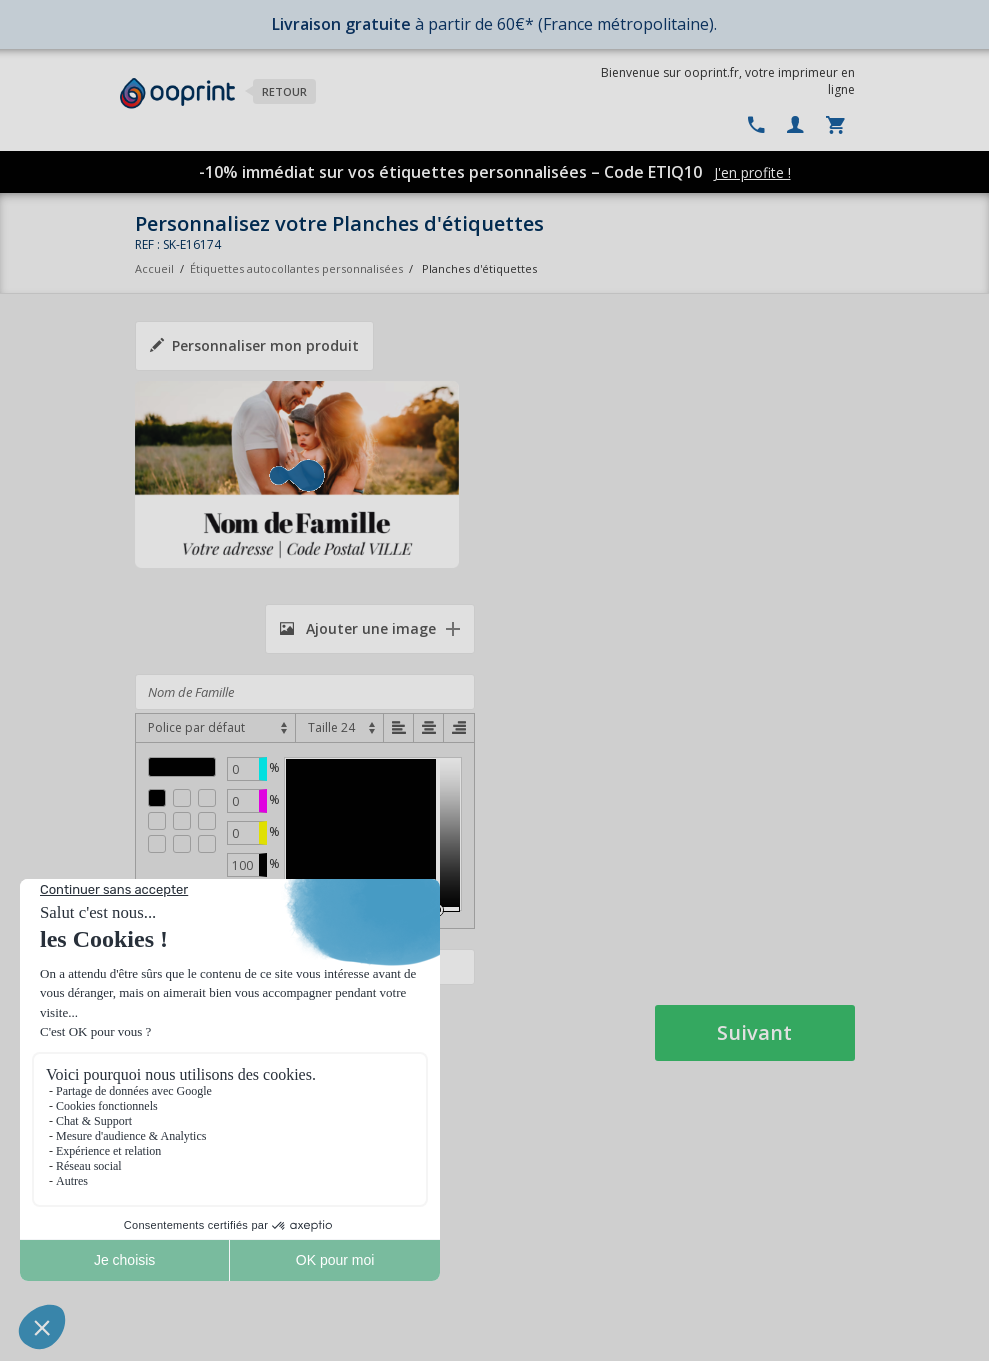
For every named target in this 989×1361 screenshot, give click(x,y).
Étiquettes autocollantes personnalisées (296, 268)
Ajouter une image (358, 628)
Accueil (154, 268)
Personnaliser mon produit (254, 345)
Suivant (754, 1032)
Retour (284, 91)
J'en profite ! (752, 172)
